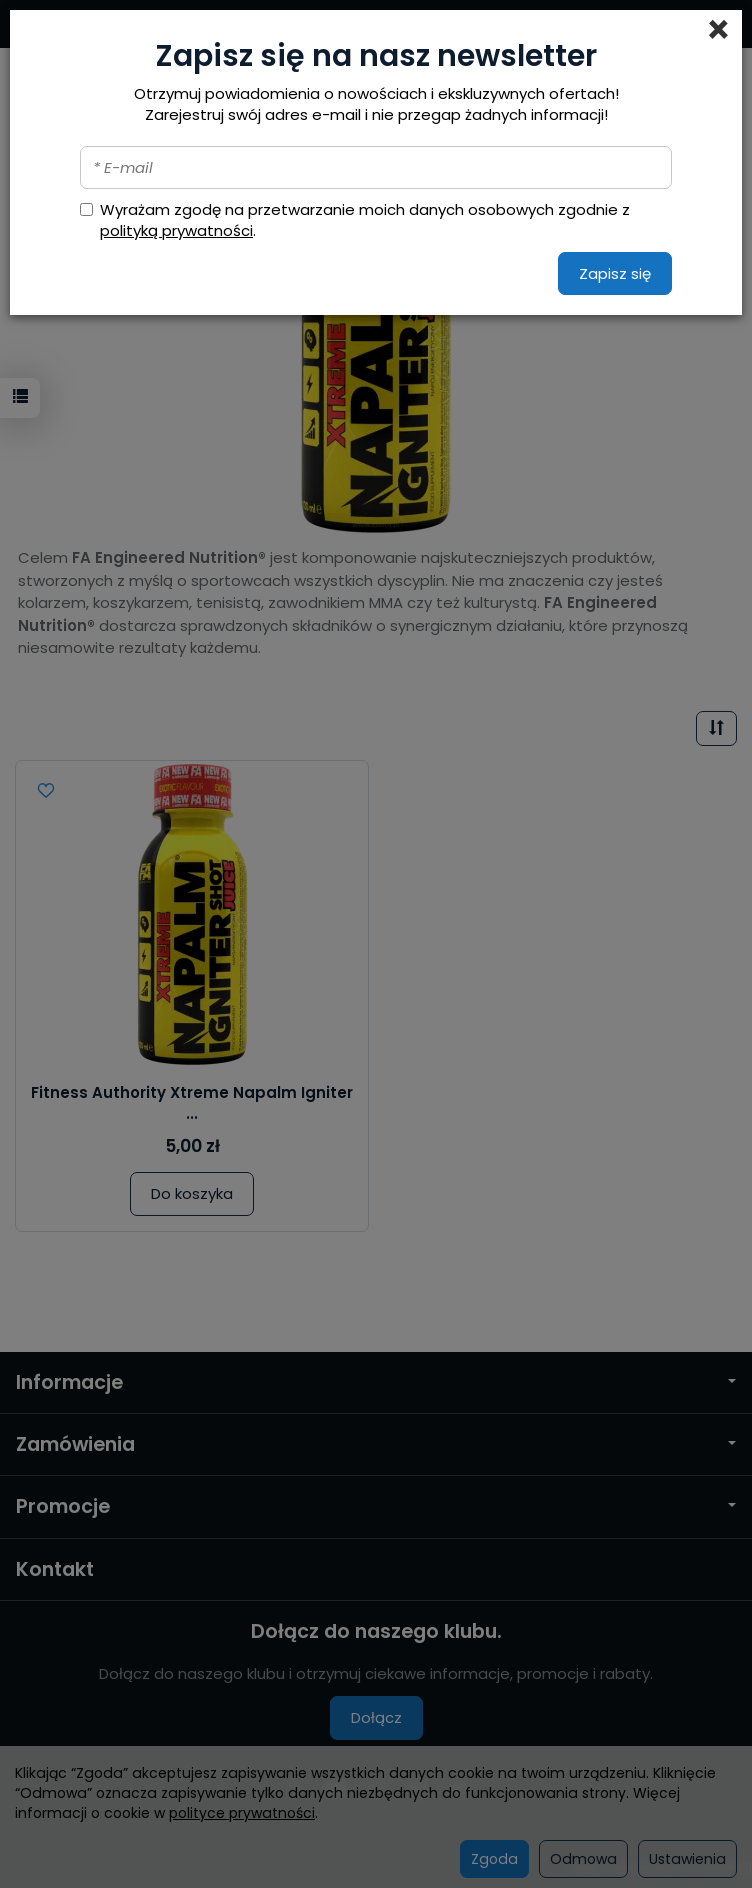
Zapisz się (615, 273)
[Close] (718, 30)
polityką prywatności (176, 230)
